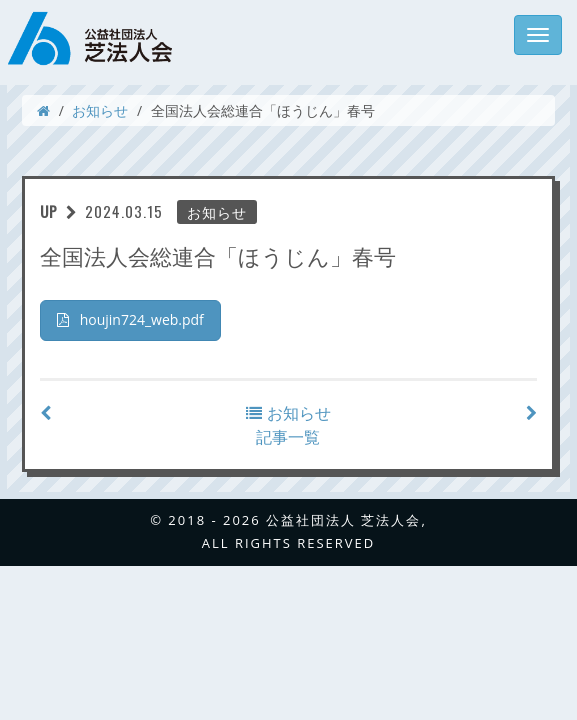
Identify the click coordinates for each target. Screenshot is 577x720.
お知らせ (100, 110)
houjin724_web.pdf (130, 319)
